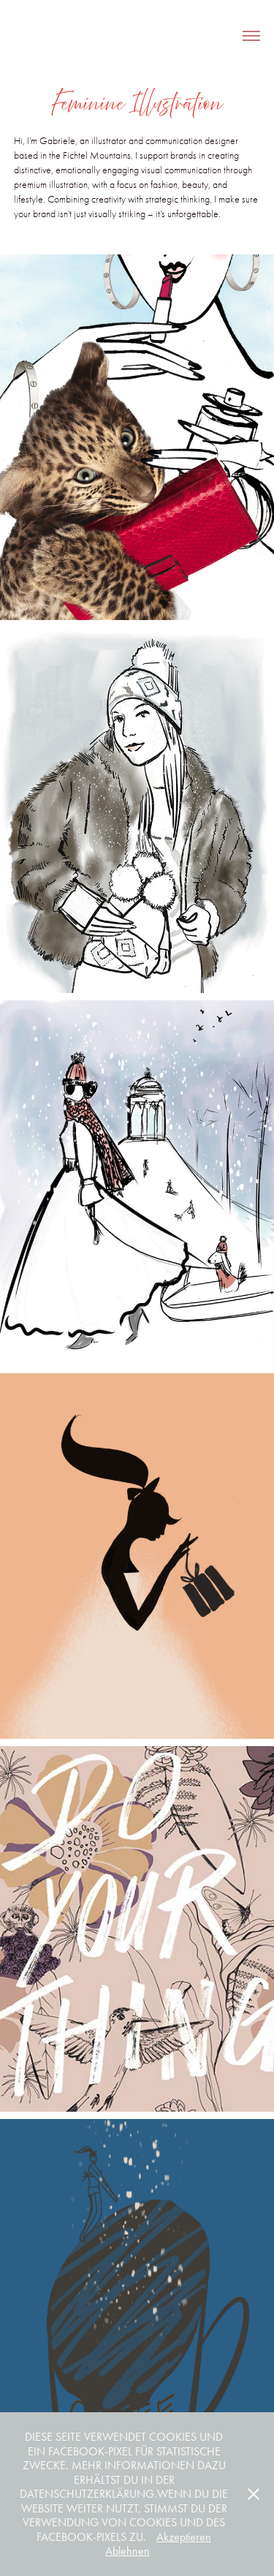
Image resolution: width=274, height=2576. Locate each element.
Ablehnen (127, 2551)
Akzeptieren (183, 2537)
